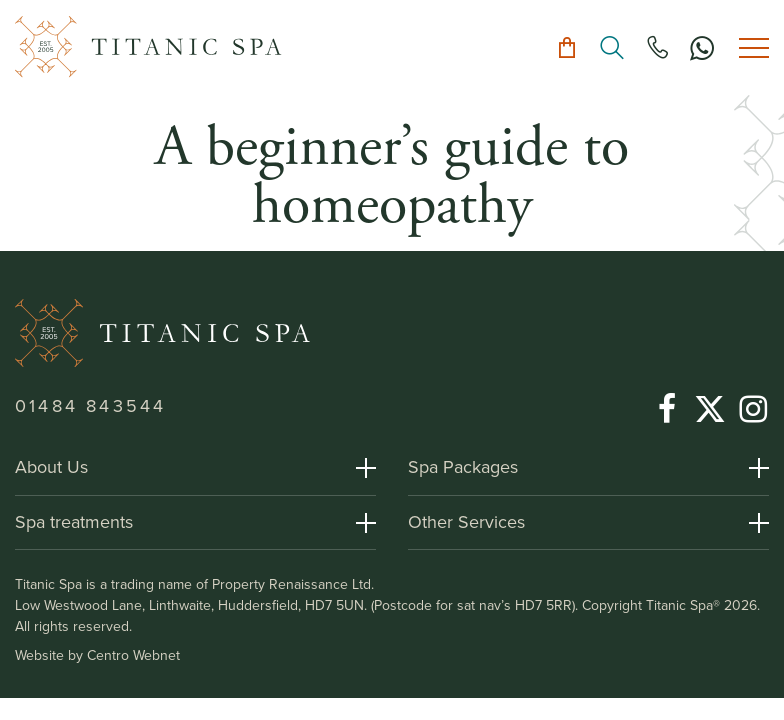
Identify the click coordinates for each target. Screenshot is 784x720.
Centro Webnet (133, 655)
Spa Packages (463, 467)
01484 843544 (90, 406)
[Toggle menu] (754, 47)
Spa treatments (74, 522)
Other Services (466, 522)
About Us (51, 467)
